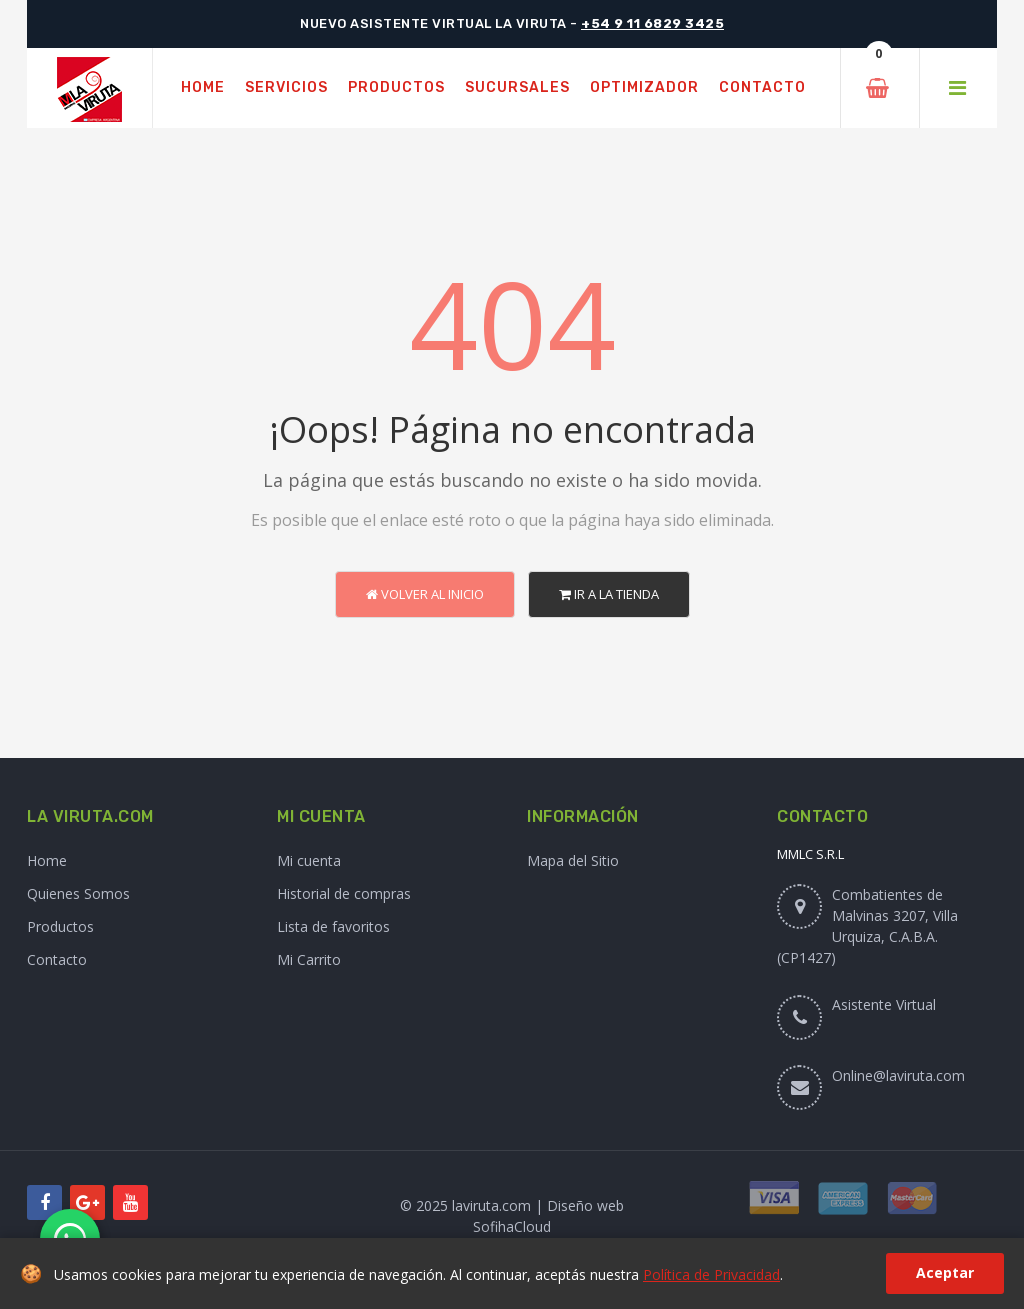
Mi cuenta (309, 860)
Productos (60, 926)
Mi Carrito (309, 959)
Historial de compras (344, 893)
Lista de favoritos (333, 926)
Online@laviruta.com (898, 1075)
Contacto (57, 959)
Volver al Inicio (425, 594)
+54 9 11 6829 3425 (652, 23)
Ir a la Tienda (609, 594)
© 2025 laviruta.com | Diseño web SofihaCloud (512, 1216)
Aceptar (945, 1272)
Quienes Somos (78, 893)
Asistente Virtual (884, 1004)
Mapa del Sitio (573, 860)
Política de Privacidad (711, 1274)
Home (47, 860)
